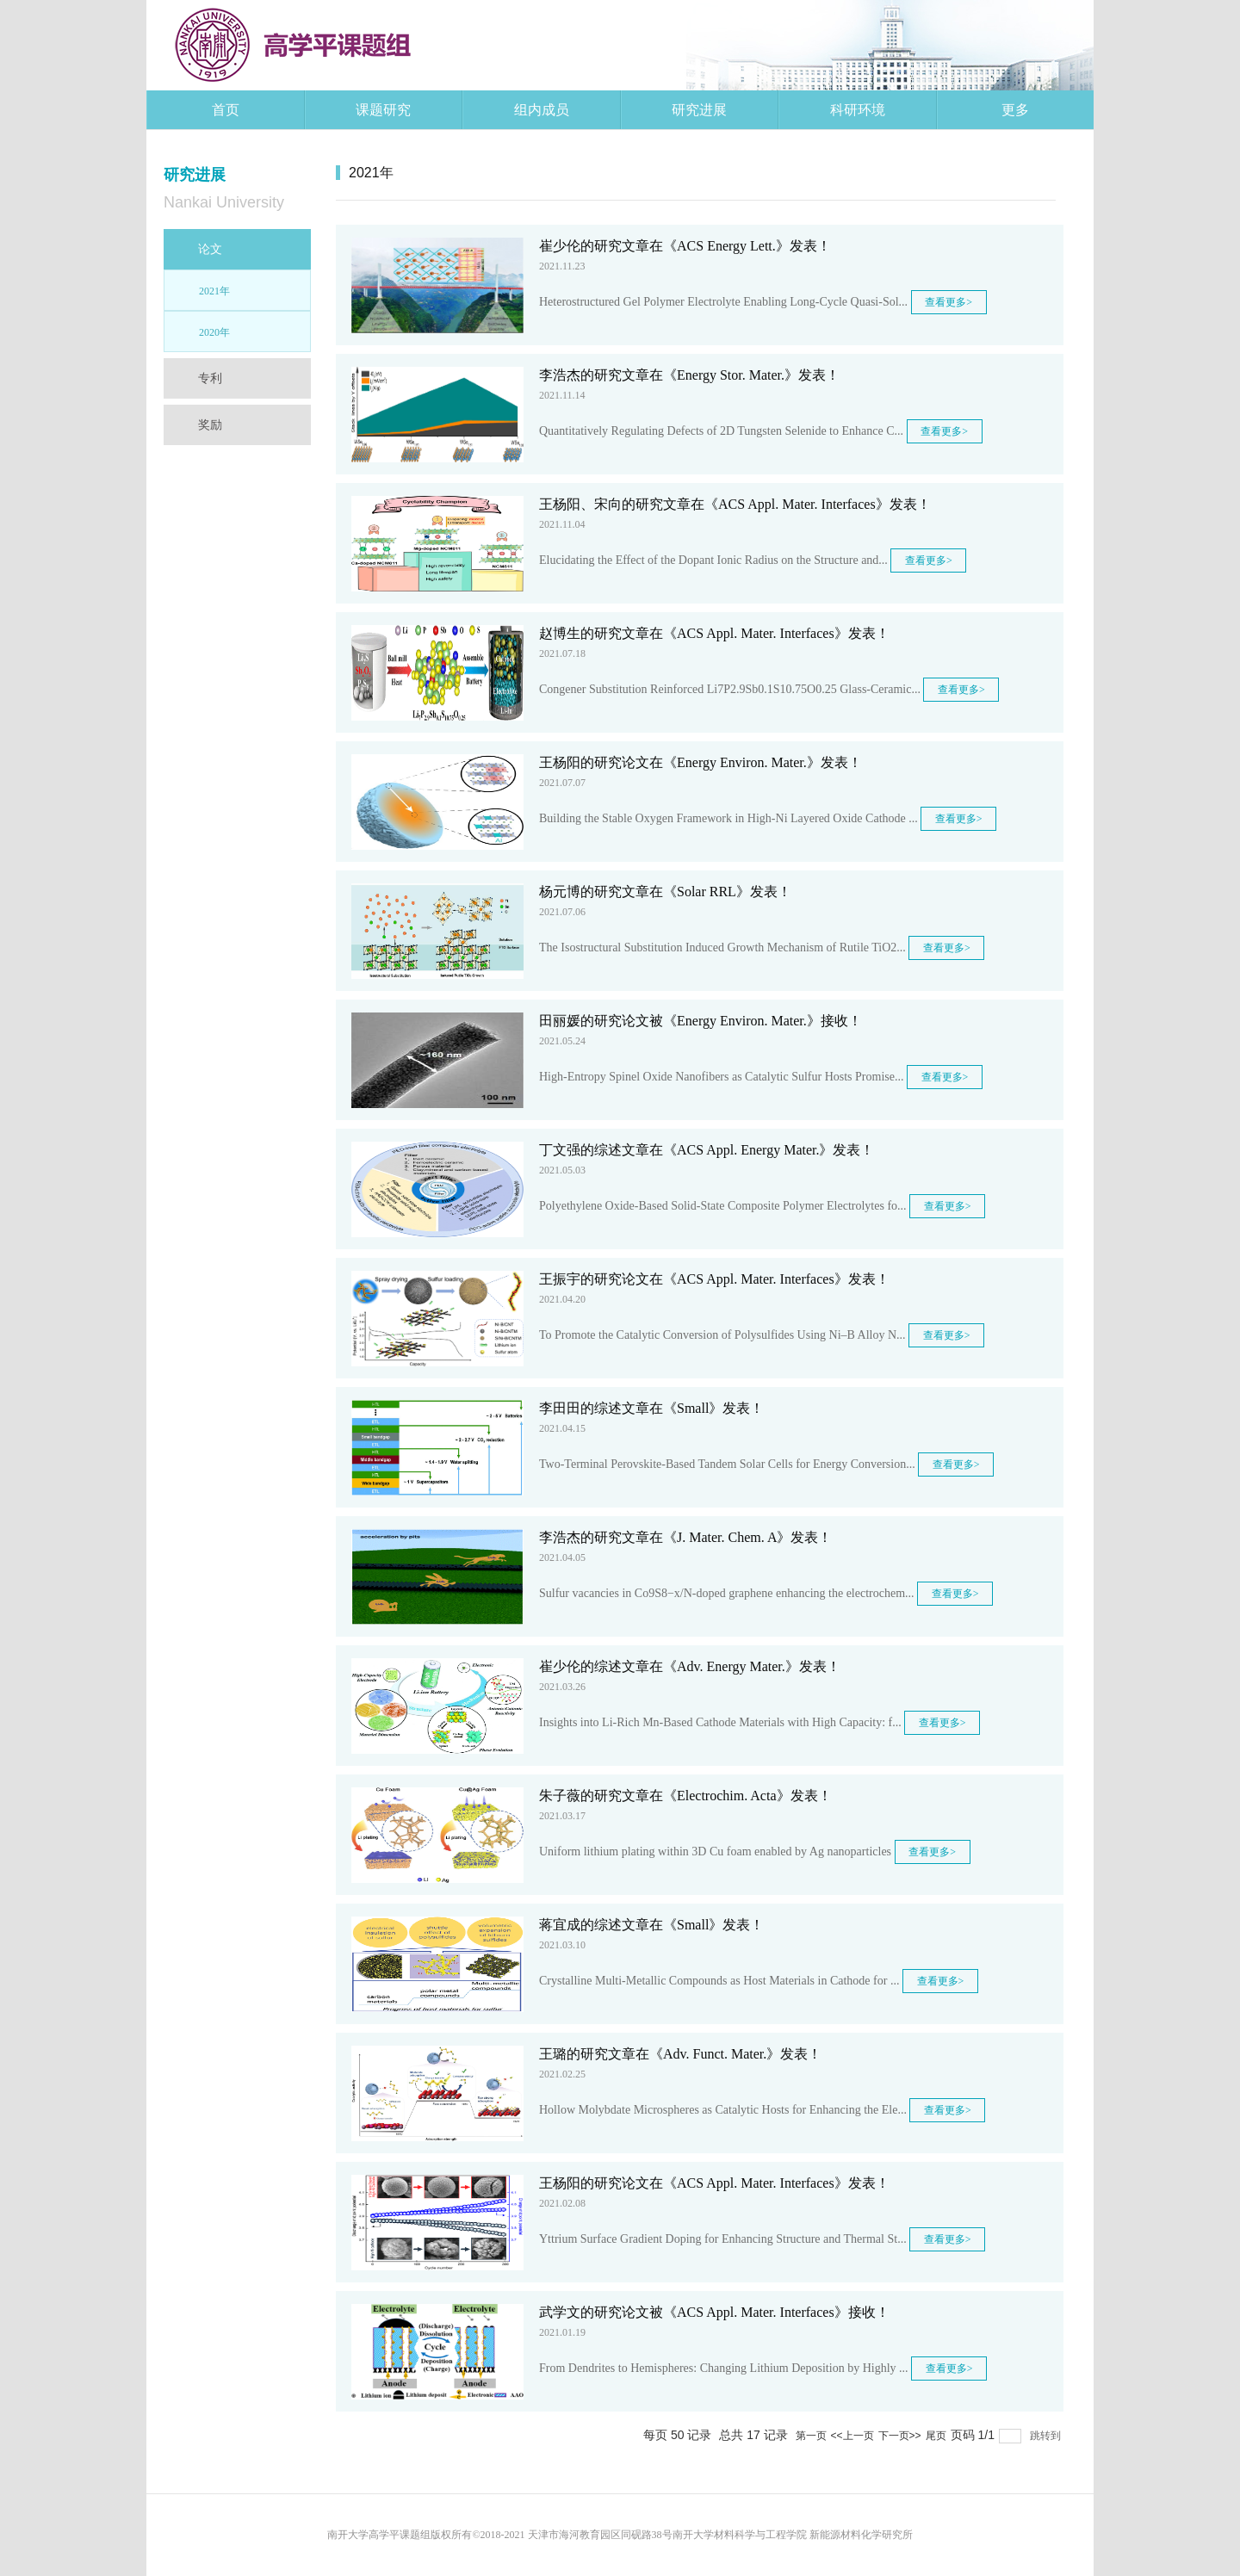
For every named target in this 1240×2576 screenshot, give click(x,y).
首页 (225, 109)
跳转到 (1046, 2436)
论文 (210, 249)
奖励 (210, 424)
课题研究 (383, 109)
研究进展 (699, 109)
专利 (210, 378)
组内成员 (541, 109)
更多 (1015, 109)
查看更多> (948, 302)
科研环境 (857, 109)
